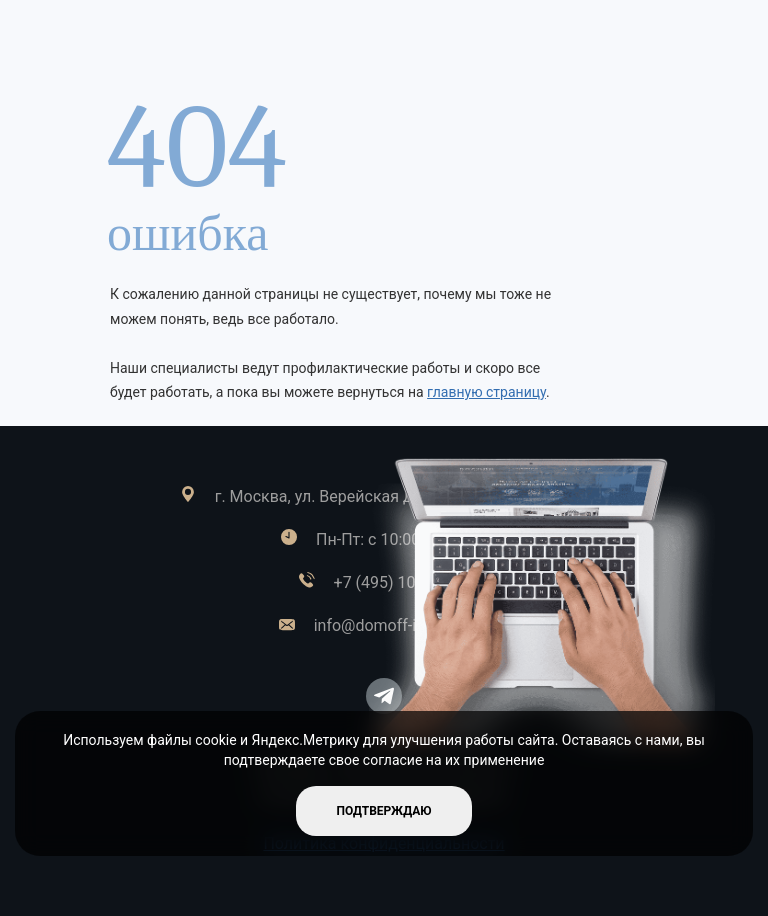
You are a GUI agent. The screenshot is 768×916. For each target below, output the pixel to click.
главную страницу (486, 392)
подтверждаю (383, 811)
